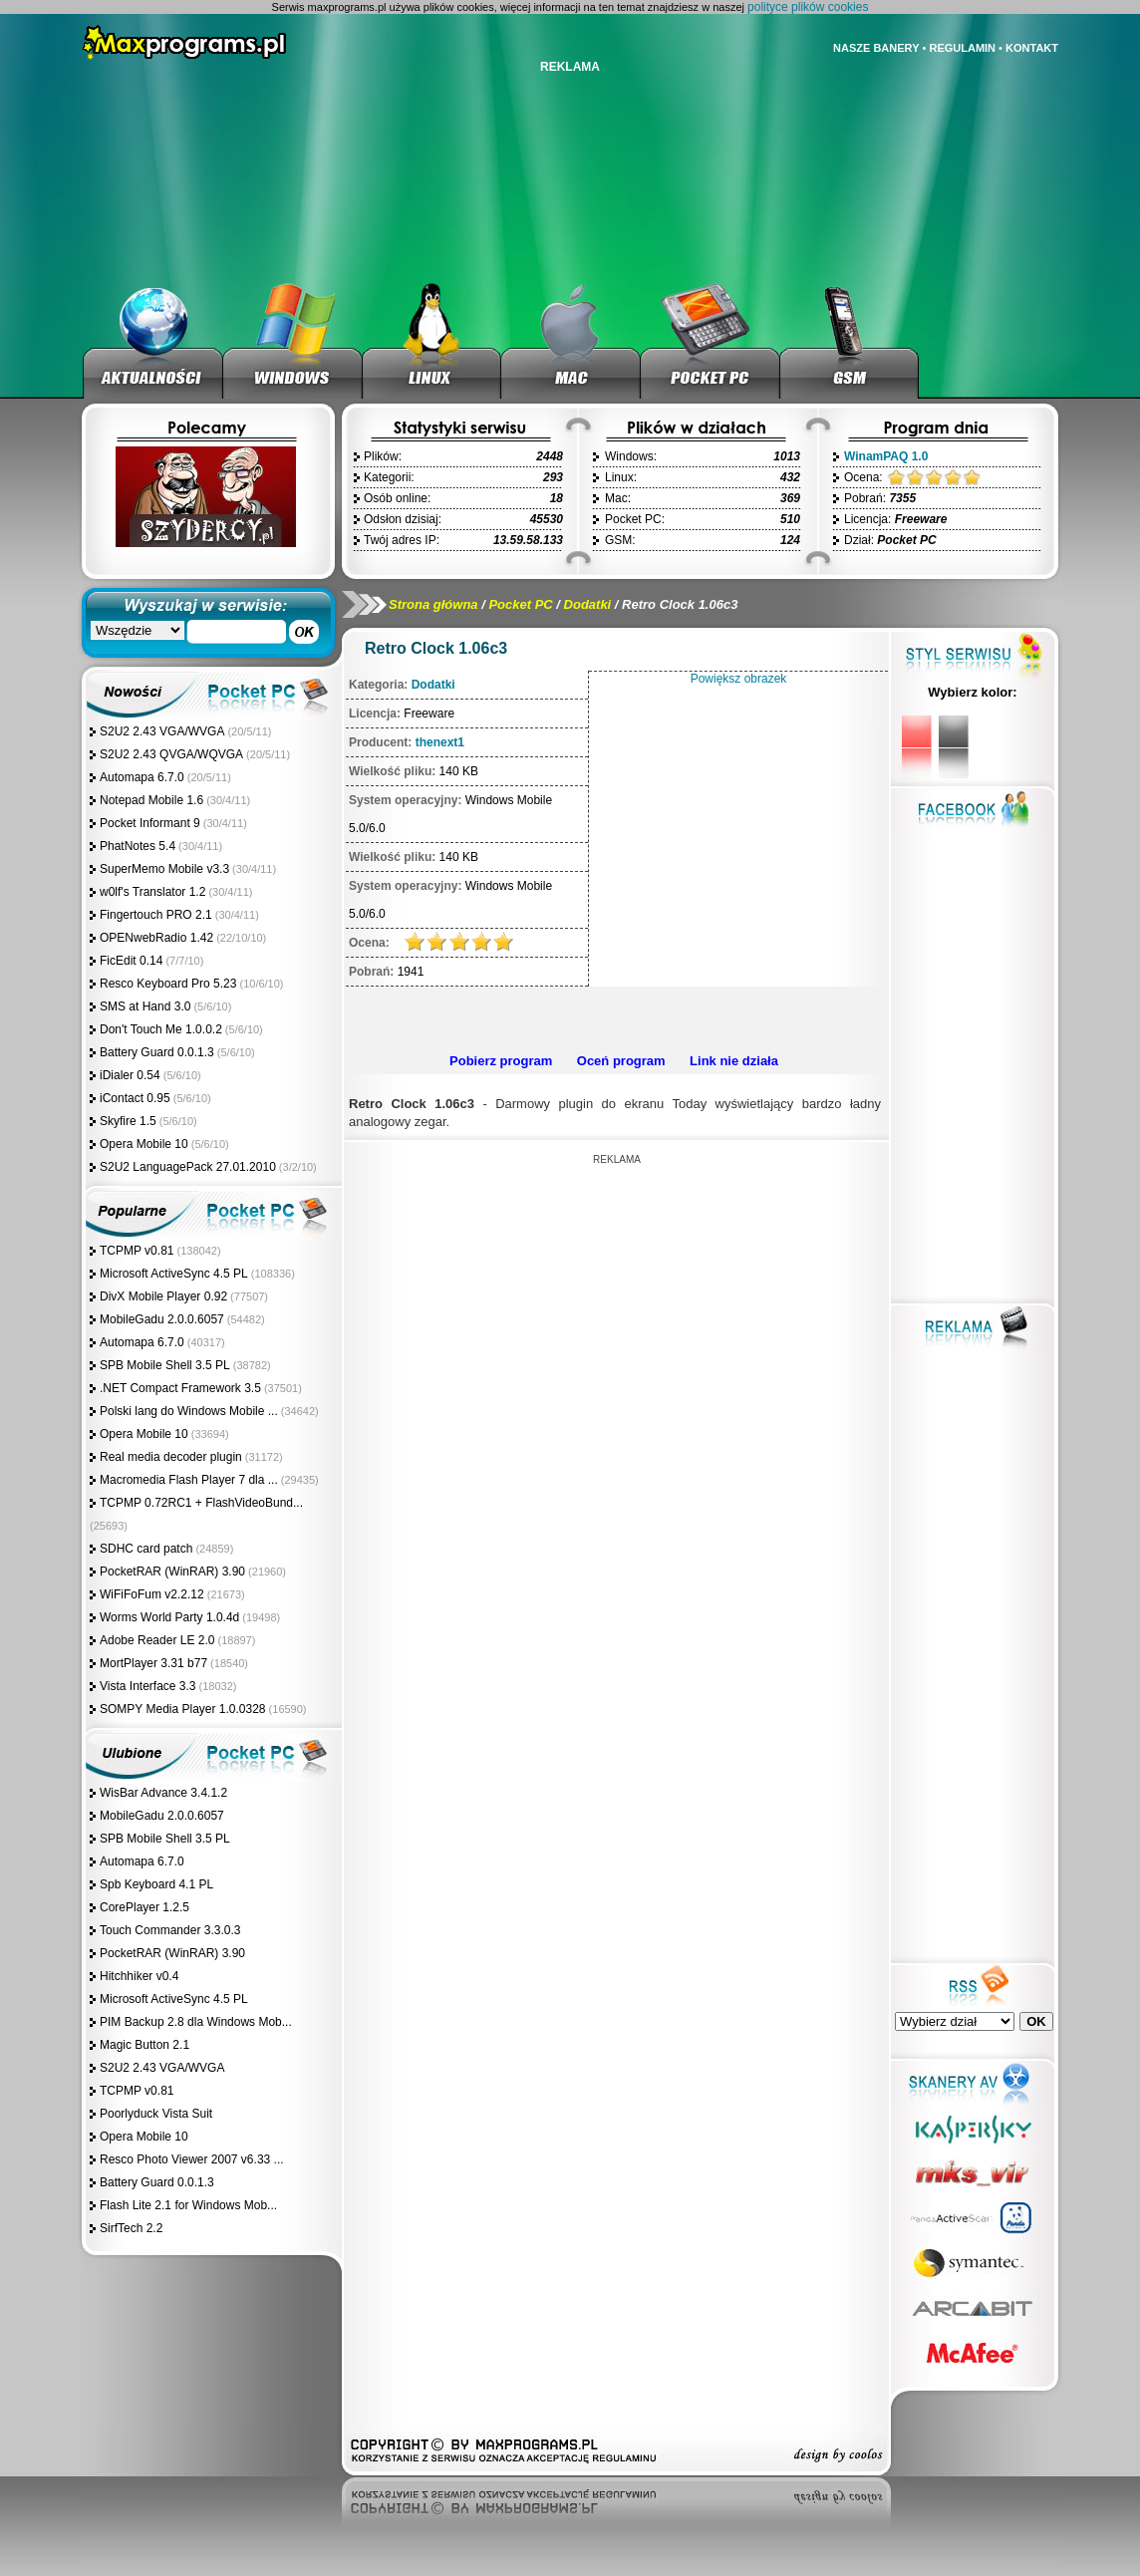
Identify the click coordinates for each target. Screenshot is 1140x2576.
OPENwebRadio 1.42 (156, 938)
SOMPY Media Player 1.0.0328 (183, 1709)
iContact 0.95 (135, 1098)
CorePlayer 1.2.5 (144, 1907)
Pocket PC (520, 604)
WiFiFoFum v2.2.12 (152, 1594)
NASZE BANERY (876, 48)
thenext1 (440, 742)
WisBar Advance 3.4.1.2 (163, 1793)
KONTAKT (1031, 48)
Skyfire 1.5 (128, 1121)
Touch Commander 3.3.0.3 (170, 1930)
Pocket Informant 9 (150, 823)
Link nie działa (734, 1060)
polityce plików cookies (807, 7)
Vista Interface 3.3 (148, 1686)
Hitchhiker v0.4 (139, 1976)
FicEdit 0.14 (131, 961)
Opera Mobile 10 (144, 1144)
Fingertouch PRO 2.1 (156, 915)
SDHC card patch (146, 1549)
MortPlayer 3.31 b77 (153, 1663)
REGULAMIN (962, 48)
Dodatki (588, 604)
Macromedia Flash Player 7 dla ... (189, 1480)
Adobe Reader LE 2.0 (157, 1640)
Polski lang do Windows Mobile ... (189, 1411)
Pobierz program (500, 1060)
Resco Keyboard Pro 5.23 (168, 984)
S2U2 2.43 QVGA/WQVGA (171, 754)
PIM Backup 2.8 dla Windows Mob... (196, 2022)
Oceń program (621, 1060)
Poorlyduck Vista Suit (156, 2114)
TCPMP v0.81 (136, 1251)
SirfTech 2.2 (131, 2228)
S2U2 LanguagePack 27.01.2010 (188, 1167)
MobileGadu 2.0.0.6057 (162, 1319)
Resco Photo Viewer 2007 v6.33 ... (192, 2159)
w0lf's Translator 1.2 (152, 892)
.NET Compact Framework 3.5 (180, 1388)
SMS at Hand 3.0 (145, 1006)
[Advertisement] (614, 1016)
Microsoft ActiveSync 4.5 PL (174, 1274)
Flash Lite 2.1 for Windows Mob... (188, 2205)
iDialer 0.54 (130, 1075)
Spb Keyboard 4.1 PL (156, 1884)
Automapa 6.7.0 (142, 777)
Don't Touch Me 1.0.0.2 (161, 1029)
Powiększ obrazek (739, 679)
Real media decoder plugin (171, 1457)
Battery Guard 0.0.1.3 (157, 1052)
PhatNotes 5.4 (137, 846)
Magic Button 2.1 (144, 2045)
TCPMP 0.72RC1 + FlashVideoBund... (201, 1503)
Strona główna (433, 604)
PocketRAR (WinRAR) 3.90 (172, 1571)
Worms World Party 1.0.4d (169, 1617)
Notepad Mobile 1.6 (151, 800)
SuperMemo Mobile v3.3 (164, 869)
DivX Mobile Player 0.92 (163, 1296)
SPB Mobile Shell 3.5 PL (165, 1365)
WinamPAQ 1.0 (886, 456)
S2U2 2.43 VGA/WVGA (162, 731)
